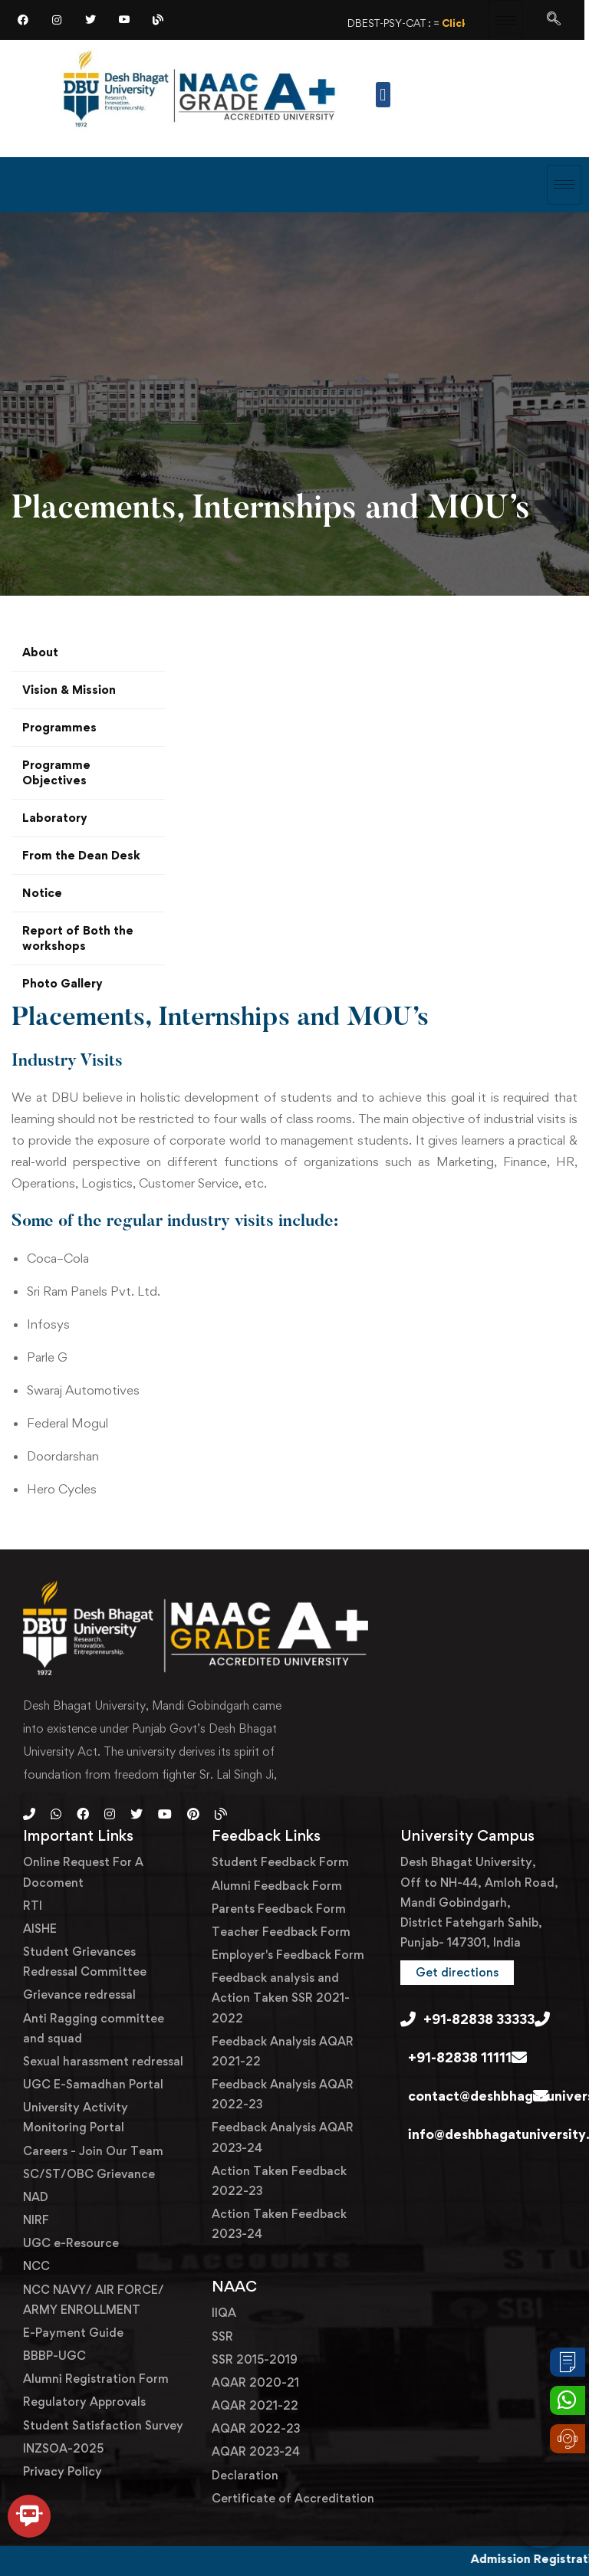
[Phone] (29, 1814)
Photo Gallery (62, 983)
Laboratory (54, 817)
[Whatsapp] (55, 1814)
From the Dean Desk (81, 855)
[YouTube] (124, 19)
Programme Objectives (56, 772)
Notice (42, 893)
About (40, 652)
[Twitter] (90, 19)
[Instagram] (56, 19)
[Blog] (157, 19)
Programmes (59, 727)
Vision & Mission (69, 689)
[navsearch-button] (553, 19)
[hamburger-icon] (506, 20)
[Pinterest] (193, 1814)
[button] (383, 94)
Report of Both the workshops (77, 938)
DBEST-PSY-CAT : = (444, 23)
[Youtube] (165, 1814)
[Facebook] (23, 19)
